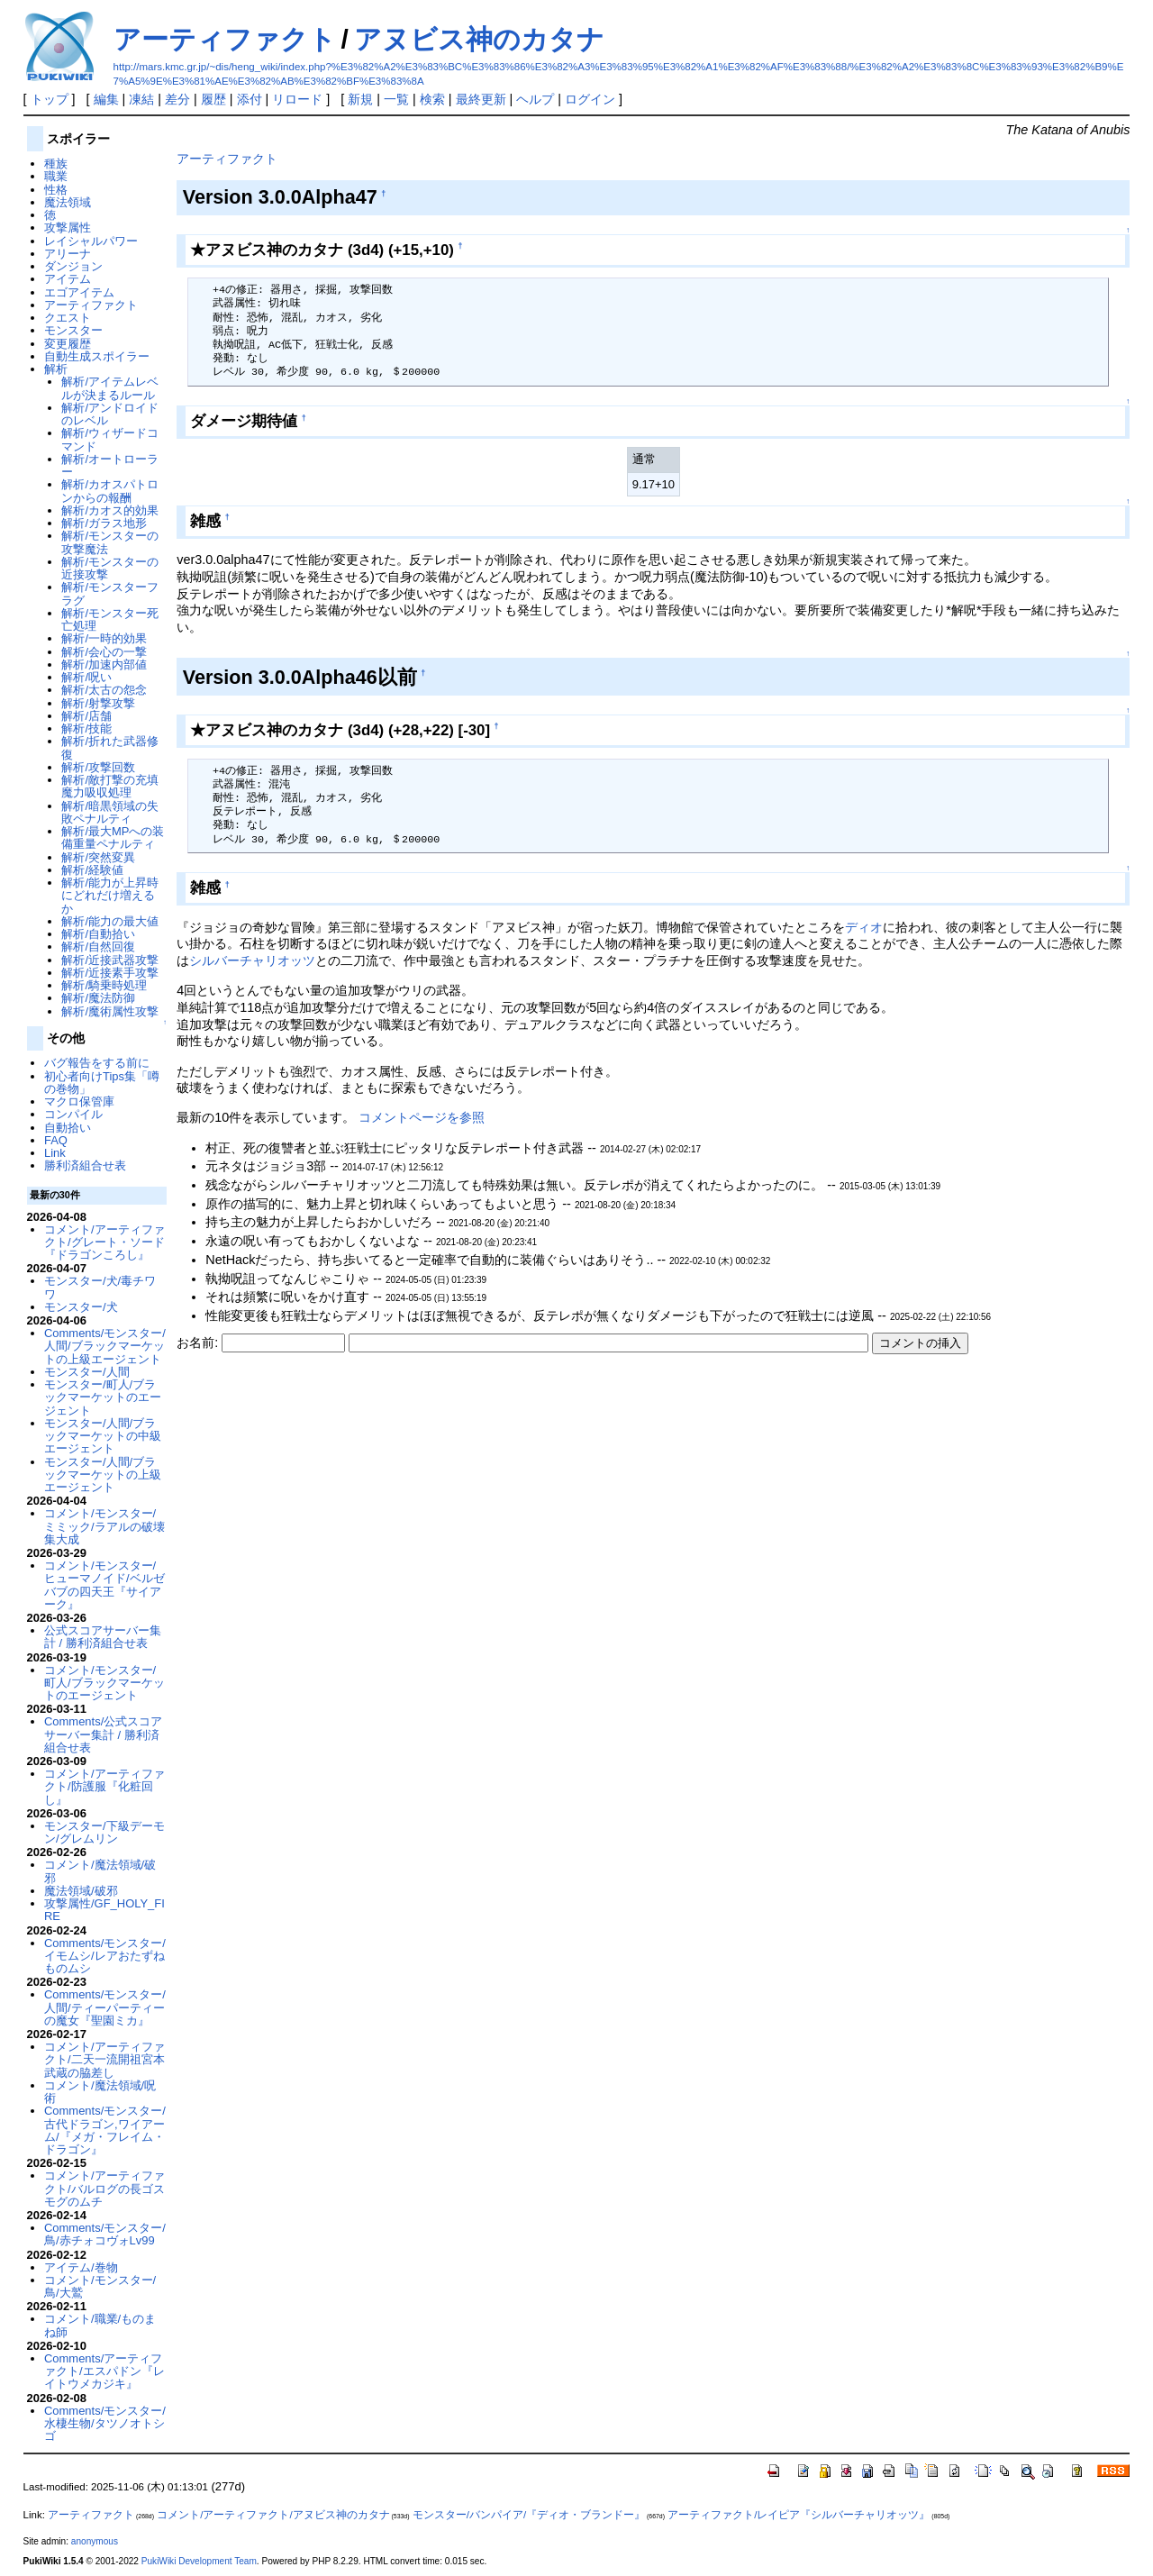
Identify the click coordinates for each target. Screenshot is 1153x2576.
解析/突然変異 (98, 857)
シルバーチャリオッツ (252, 960)
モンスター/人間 (87, 1372)
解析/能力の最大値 (110, 921)
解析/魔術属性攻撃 (110, 1011)
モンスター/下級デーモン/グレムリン (104, 1832)
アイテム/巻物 (81, 2267)
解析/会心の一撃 (104, 652)
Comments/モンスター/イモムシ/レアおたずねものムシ (105, 1956)
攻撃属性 (67, 227)
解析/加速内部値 (104, 664)
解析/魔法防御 (98, 998)
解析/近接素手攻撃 (110, 972)
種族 (56, 163)
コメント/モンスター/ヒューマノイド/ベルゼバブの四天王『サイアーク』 (104, 1585)
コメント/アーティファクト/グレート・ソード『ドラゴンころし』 (104, 1242)
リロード (297, 99)
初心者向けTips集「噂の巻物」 (101, 1083)
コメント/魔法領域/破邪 (100, 1871)
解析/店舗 (86, 716)
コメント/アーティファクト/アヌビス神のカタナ (273, 2514)
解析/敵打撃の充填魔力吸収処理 (110, 786)
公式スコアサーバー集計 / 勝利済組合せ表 (102, 1637)
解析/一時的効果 (104, 638)
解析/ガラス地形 (104, 523)
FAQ (56, 1140)
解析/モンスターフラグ (110, 593)
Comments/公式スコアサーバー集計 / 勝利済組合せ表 (103, 1734)
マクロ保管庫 (79, 1101)
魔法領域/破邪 (81, 1891)
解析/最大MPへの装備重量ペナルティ (112, 837)
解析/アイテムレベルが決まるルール (110, 388)
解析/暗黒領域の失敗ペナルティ (110, 812)
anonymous (94, 2541)
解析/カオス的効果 (110, 510)
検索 (432, 99)
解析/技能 (86, 728)
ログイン (590, 99)
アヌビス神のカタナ (479, 39)
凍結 (141, 99)
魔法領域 (67, 202)
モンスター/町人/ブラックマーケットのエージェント (102, 1397)
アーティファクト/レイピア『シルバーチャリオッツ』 (798, 2514)
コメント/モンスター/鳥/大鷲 (100, 2286)
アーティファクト (224, 39)
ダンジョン (73, 266)
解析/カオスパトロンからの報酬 (110, 491)
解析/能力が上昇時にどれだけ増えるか (110, 895)
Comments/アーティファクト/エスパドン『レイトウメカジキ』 (104, 2371)
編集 (106, 99)
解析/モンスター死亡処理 (110, 619)
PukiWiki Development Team (199, 2561)
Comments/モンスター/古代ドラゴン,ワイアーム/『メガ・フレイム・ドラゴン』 (105, 2130)
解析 (56, 369)
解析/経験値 (92, 870)
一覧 (396, 99)
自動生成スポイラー (97, 356)
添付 (249, 99)
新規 (360, 99)
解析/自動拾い (98, 934)
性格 (56, 189)
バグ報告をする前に (97, 1063)
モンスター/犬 (81, 1307)
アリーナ (67, 253)
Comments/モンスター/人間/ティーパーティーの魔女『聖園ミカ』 (105, 2007)
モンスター (73, 330)
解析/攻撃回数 (98, 767)
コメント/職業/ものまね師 (100, 2325)
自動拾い (67, 1127)
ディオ (864, 927)
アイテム (67, 279)
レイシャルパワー (91, 241)
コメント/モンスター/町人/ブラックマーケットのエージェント (104, 1683)
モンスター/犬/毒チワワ (100, 1287)
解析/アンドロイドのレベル (110, 414)
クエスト (67, 317)
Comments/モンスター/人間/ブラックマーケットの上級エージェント (105, 1346)
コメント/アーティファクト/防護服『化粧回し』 (104, 1787)
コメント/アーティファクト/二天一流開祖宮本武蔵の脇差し (104, 2060)
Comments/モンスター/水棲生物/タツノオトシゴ (105, 2424)
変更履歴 (67, 343)
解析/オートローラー (110, 465)
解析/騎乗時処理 (104, 985)
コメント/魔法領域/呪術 (100, 2092)
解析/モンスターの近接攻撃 (110, 568)
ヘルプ (535, 99)
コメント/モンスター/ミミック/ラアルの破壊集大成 (104, 1526)
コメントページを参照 (422, 1117)
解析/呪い (86, 677)
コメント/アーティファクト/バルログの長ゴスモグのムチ (104, 2188)
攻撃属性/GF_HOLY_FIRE (104, 1910)
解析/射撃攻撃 (98, 703)
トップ (49, 99)
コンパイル (73, 1114)
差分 (177, 99)
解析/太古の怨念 (104, 689)
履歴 (213, 99)
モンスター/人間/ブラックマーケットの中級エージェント (102, 1436)
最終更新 (481, 99)
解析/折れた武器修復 (110, 747)
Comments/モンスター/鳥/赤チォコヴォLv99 (105, 2234)
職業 (56, 176)
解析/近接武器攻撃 (110, 960)
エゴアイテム (79, 292)
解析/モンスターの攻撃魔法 (110, 542)
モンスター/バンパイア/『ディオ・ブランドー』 (529, 2514)
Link (55, 1153)
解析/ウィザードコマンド (110, 439)
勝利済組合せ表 (85, 1165)
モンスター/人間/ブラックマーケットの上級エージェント (102, 1475)
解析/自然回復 (98, 946)
